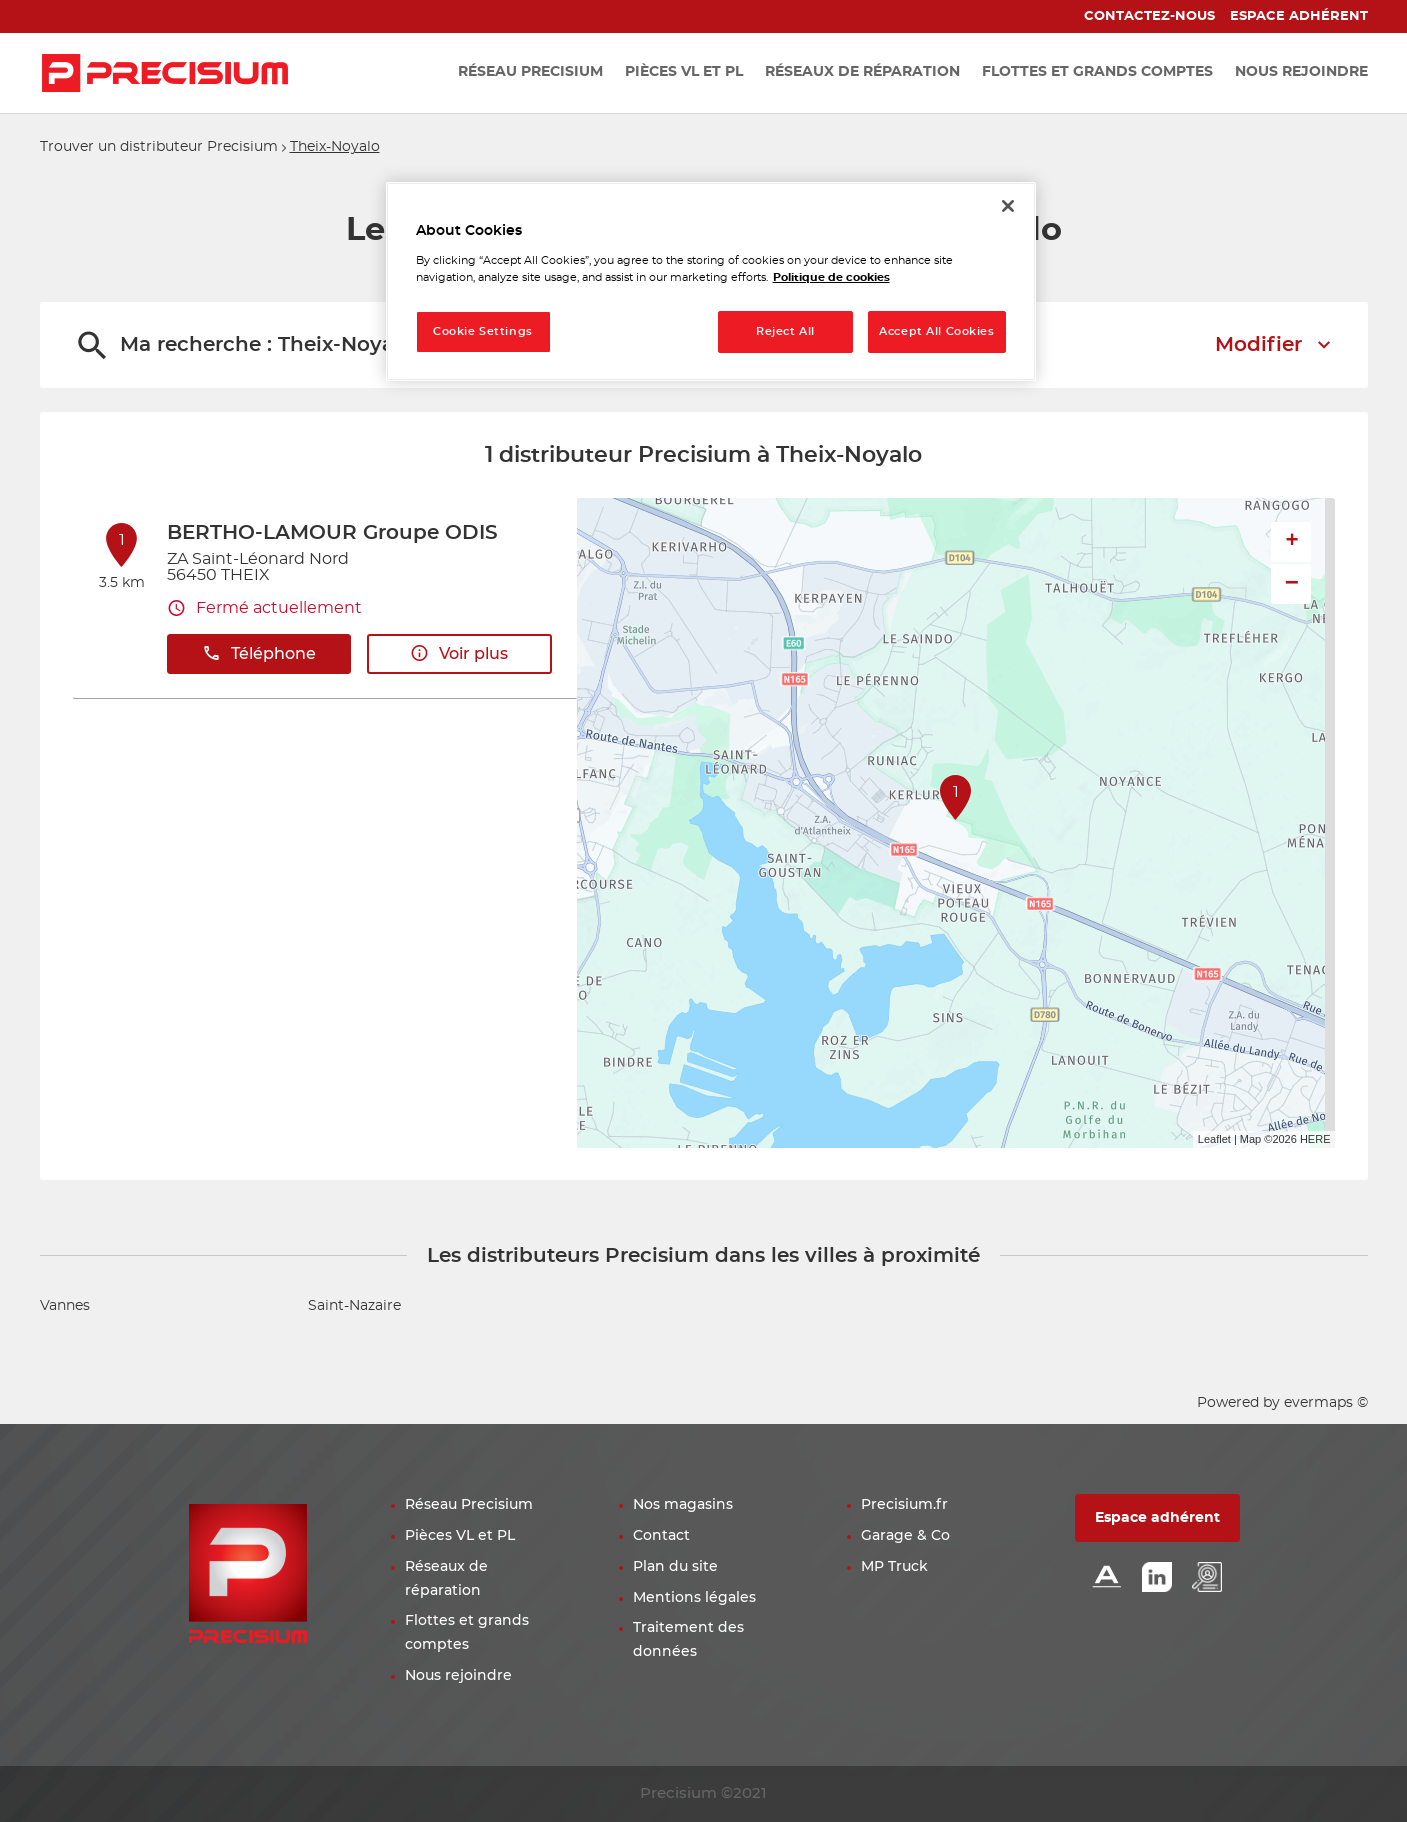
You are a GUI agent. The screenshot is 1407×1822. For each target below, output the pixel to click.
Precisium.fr (904, 1505)
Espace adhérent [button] (1157, 1518)
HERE (1315, 1139)
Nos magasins (683, 1505)
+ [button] (1291, 542)
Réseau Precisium (469, 1505)
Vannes (65, 1306)
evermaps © (1326, 1403)
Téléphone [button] (259, 653)
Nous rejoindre (458, 1676)
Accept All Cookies (936, 331)
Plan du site (675, 1567)
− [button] (1292, 583)
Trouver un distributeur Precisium (159, 147)
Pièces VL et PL (460, 1536)
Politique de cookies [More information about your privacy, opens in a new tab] (831, 277)
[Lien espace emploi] (1207, 1578)
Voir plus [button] (459, 653)
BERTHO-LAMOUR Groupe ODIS (332, 533)
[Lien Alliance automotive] (1107, 1578)
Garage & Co (905, 1536)
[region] (711, 281)
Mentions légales (694, 1598)
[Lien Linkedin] (1157, 1578)
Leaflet (1214, 1139)
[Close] (1008, 206)
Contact (661, 1536)
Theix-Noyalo (335, 147)
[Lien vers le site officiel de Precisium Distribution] (165, 73)
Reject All (785, 331)
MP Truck (894, 1567)
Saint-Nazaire (354, 1306)
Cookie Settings (483, 331)
